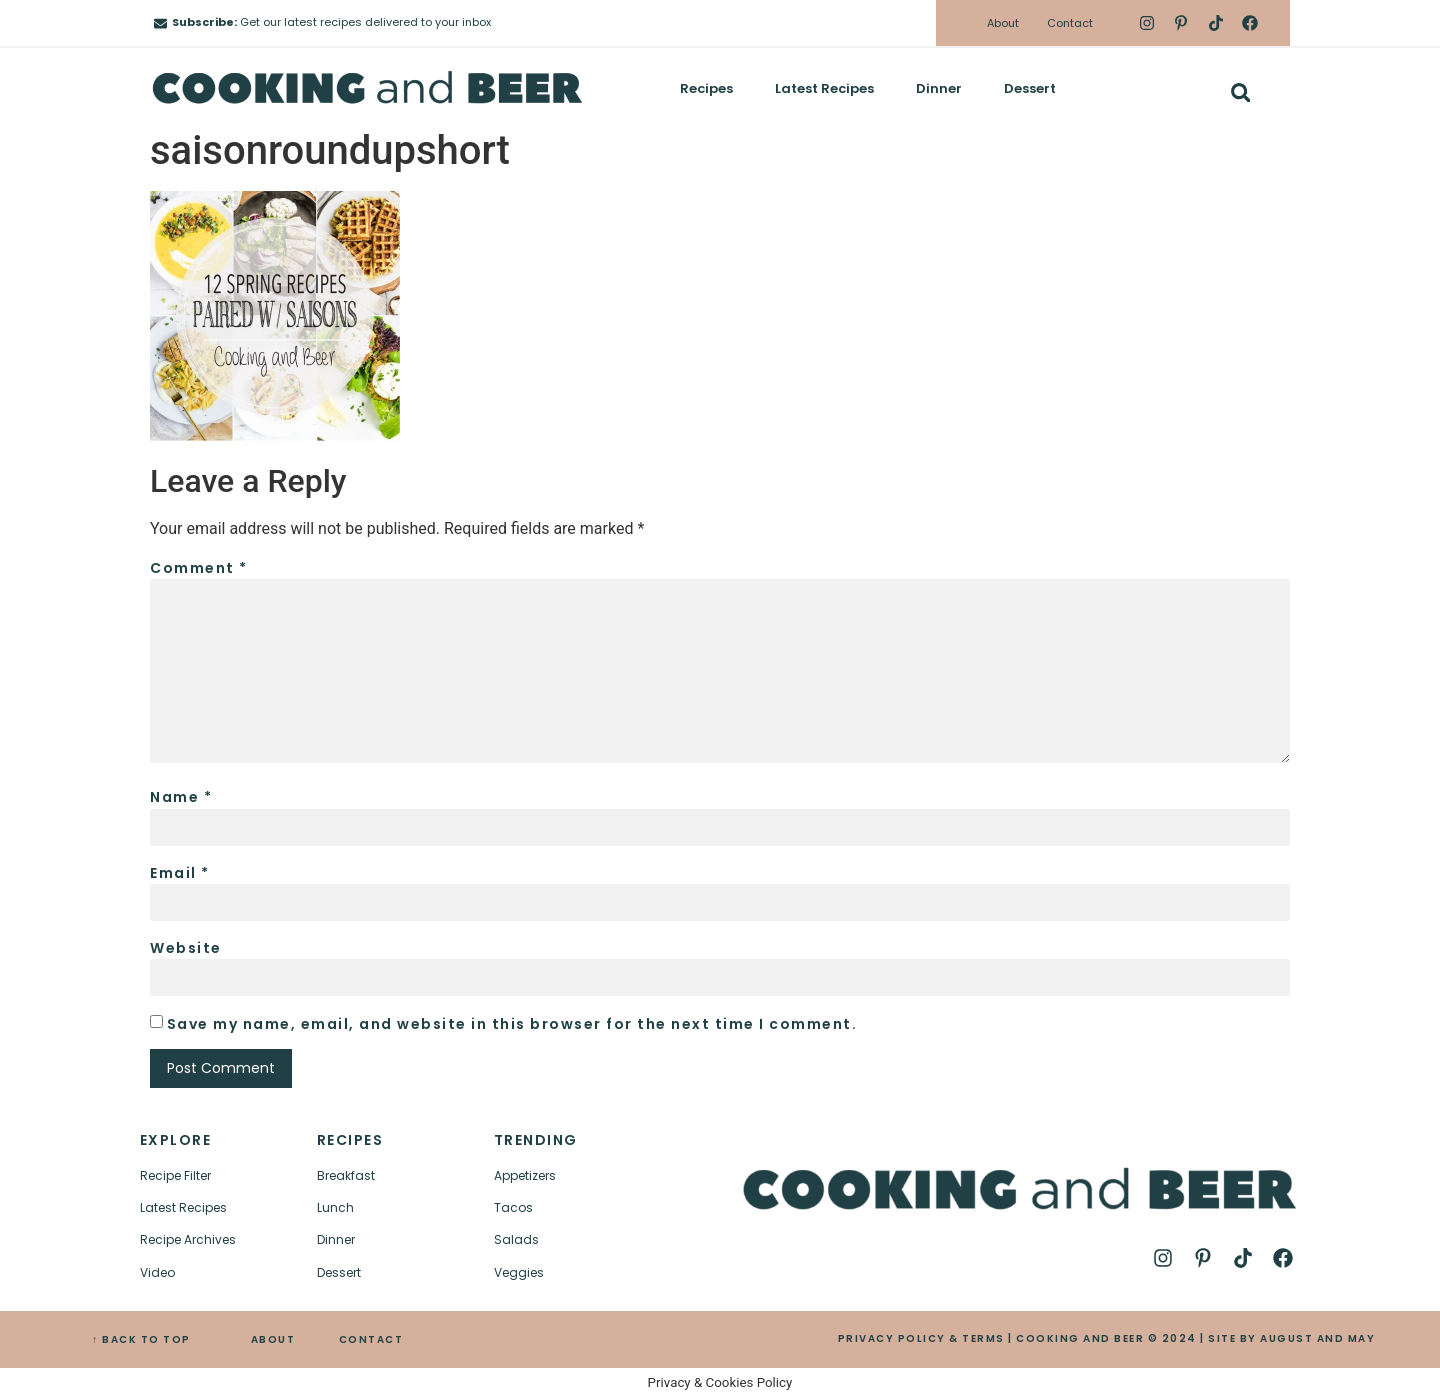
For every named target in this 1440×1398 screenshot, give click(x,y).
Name (181, 797)
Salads (516, 1239)
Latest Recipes (824, 88)
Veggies (519, 1272)
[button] (1240, 92)
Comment (199, 568)
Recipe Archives (188, 1239)
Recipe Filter (175, 1175)
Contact (1070, 23)
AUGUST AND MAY (1317, 1338)
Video (157, 1272)
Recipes (706, 88)
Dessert (1030, 88)
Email (180, 873)
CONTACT (371, 1339)
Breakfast (346, 1175)
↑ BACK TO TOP (141, 1339)
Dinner (939, 88)
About (1003, 23)
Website (186, 948)
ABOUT (273, 1339)
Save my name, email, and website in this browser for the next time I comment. (512, 1024)
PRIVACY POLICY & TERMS (921, 1338)
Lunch (335, 1207)
